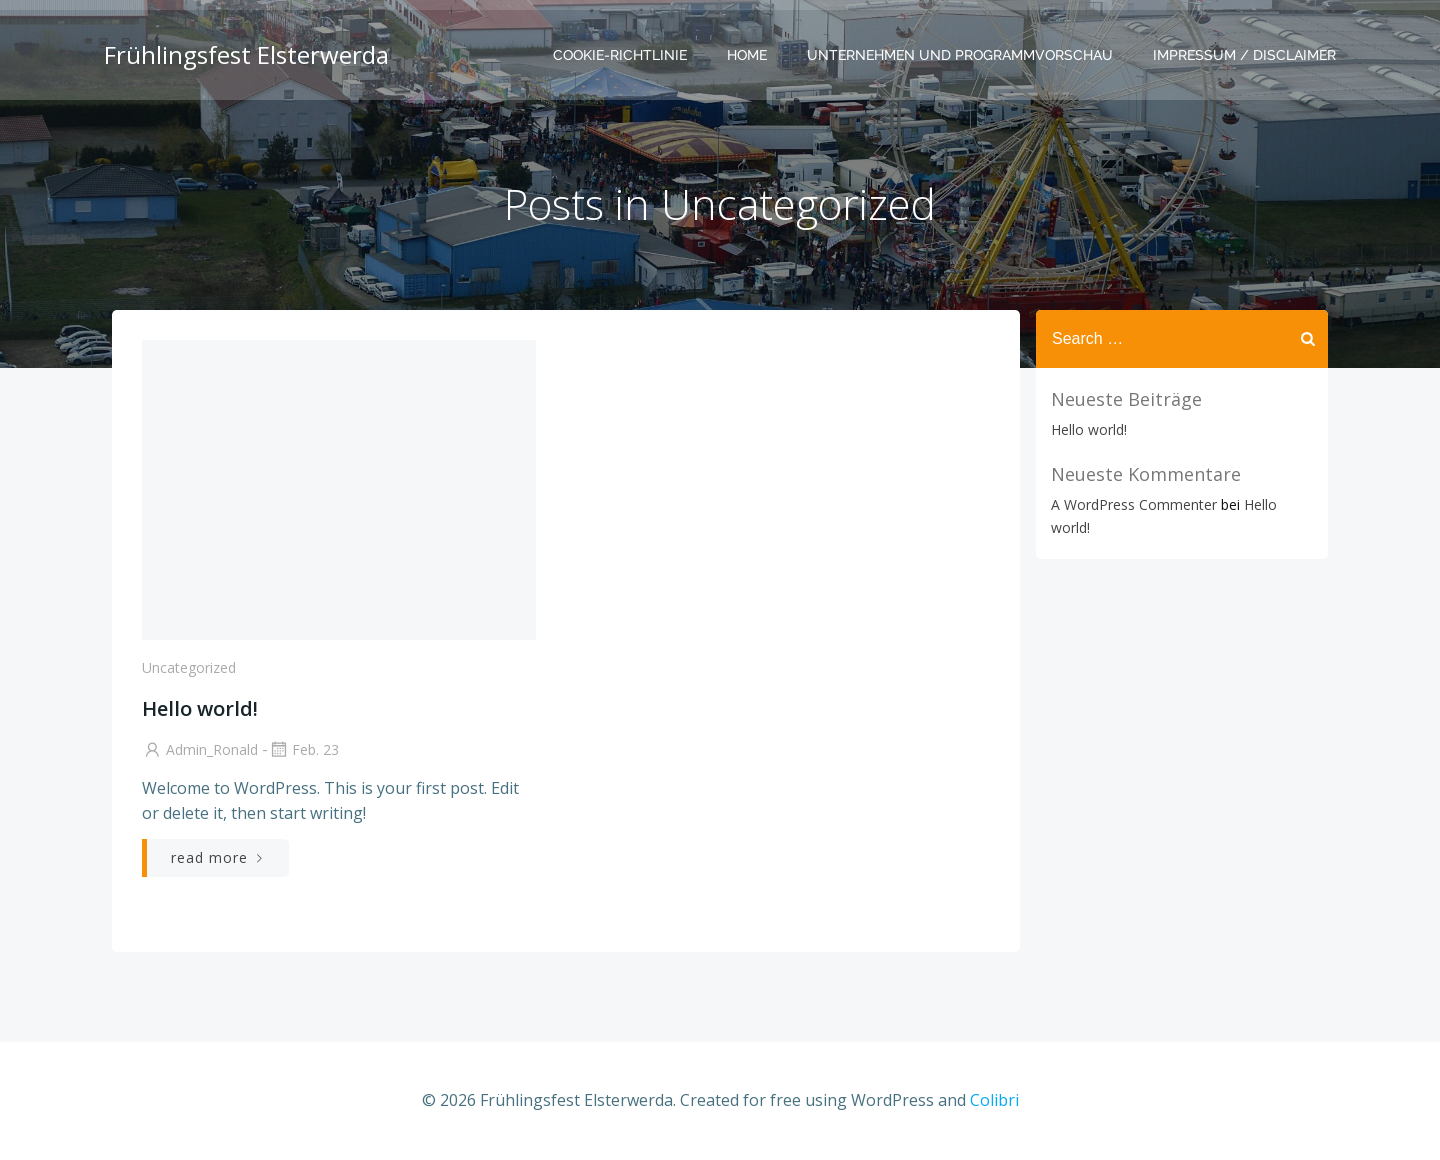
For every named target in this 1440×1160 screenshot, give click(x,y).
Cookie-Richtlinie (620, 55)
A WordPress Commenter (1134, 504)
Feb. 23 (303, 749)
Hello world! (1089, 429)
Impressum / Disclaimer (1244, 55)
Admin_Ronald (200, 749)
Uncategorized (189, 667)
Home (747, 55)
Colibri (994, 1100)
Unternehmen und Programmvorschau (960, 55)
